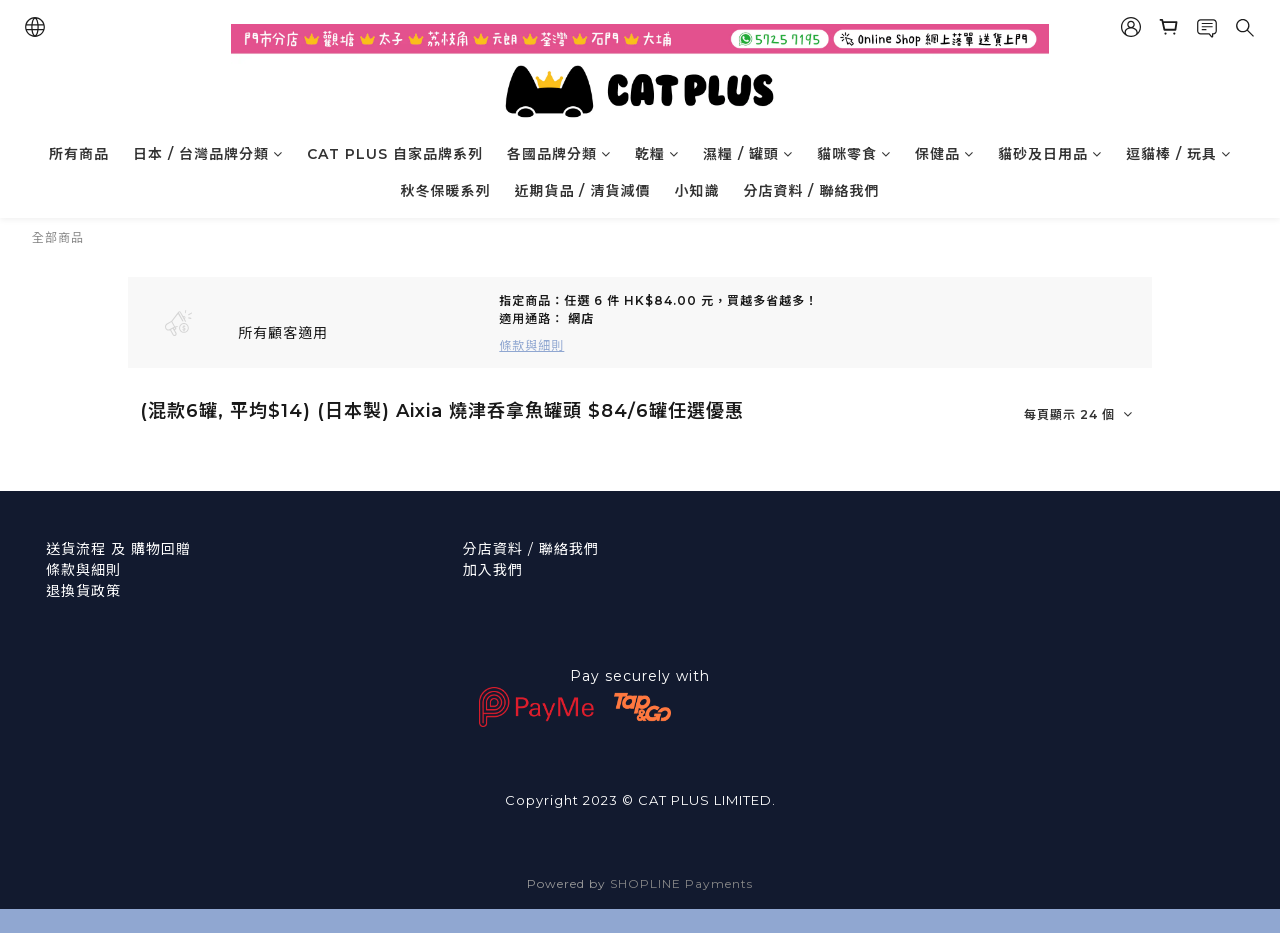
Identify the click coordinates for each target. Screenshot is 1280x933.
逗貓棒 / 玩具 (1178, 154)
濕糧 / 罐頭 (748, 154)
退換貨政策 (83, 591)
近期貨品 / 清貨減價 (583, 191)
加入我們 (493, 570)
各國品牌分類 (559, 154)
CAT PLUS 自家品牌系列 (395, 154)
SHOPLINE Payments (681, 883)
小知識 (697, 191)
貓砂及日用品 (1050, 154)
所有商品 (79, 154)
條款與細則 (83, 570)
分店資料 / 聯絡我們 (812, 191)
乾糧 (657, 154)
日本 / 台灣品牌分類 (208, 154)
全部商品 (58, 237)
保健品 (944, 154)
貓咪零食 (854, 154)
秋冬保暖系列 (446, 191)
